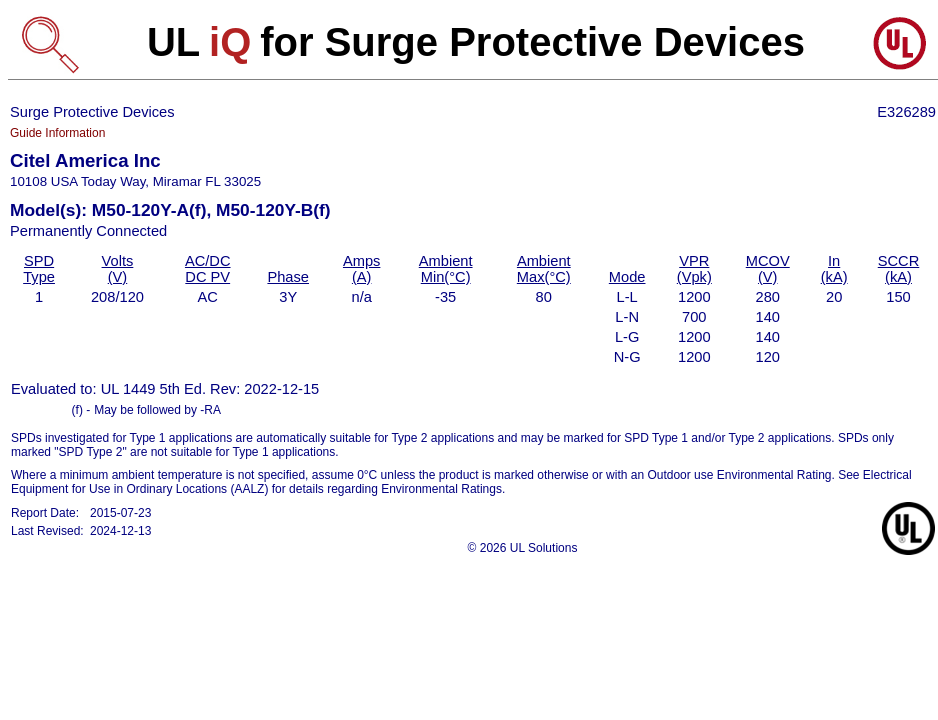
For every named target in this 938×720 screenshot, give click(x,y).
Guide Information (57, 133)
